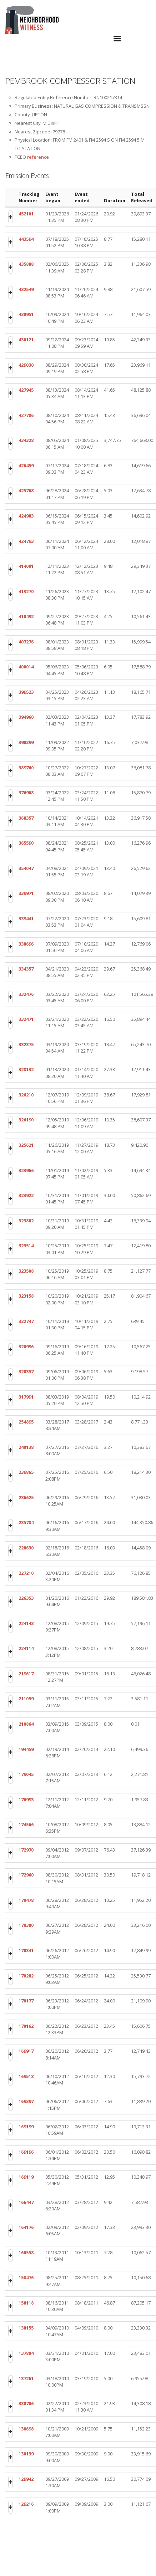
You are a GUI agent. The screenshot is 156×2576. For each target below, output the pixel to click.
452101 (26, 213)
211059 (26, 1698)
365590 (26, 843)
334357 (26, 969)
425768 (26, 490)
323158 (26, 1296)
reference (38, 157)
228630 (26, 1547)
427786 (26, 415)
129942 (26, 2479)
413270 (26, 591)
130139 (26, 2453)
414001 (26, 566)
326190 (26, 1119)
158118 (26, 2303)
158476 (26, 2277)
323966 (26, 1170)
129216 (26, 2504)
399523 (26, 692)
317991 (26, 1397)
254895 (26, 1422)
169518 (26, 2076)
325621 (26, 1145)
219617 (26, 1673)
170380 (26, 1925)
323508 (26, 1271)
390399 (26, 742)
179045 (26, 1774)
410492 (26, 616)
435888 (26, 264)
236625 (26, 1497)
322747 (26, 1321)
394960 (26, 717)
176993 (26, 1799)
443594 (26, 239)
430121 (26, 339)
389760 (26, 767)
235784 (26, 1522)
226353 (26, 1598)
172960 (26, 1875)
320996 (26, 1346)
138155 (26, 2328)
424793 (26, 541)
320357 (26, 1371)
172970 (26, 1850)
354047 (26, 868)
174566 (26, 1824)
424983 (26, 516)
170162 (26, 2026)
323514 (26, 1245)
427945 (26, 390)
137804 (26, 2353)
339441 (26, 918)
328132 (26, 1069)
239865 (26, 1472)
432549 (26, 289)
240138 (26, 1447)
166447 (26, 2202)
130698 (26, 2428)
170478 (26, 1900)
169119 (26, 2177)
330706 (26, 2403)
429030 (26, 365)
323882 (26, 1220)
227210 (26, 1573)
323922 (26, 1195)
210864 (26, 1724)
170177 (26, 2000)
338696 (26, 944)
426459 (26, 465)
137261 (26, 2378)
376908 (26, 792)
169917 (26, 2051)
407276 (26, 641)
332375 (26, 1044)
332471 (26, 1019)
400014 (26, 666)
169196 (26, 2152)
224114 (26, 1648)
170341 (26, 1950)
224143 (26, 1623)
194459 (26, 1749)
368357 (26, 818)
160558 (26, 2252)
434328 (26, 440)
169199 (26, 2126)
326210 (26, 1094)
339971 (26, 893)
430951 (26, 314)
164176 (26, 2227)
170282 (26, 1975)
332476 (26, 994)
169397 (26, 2101)
